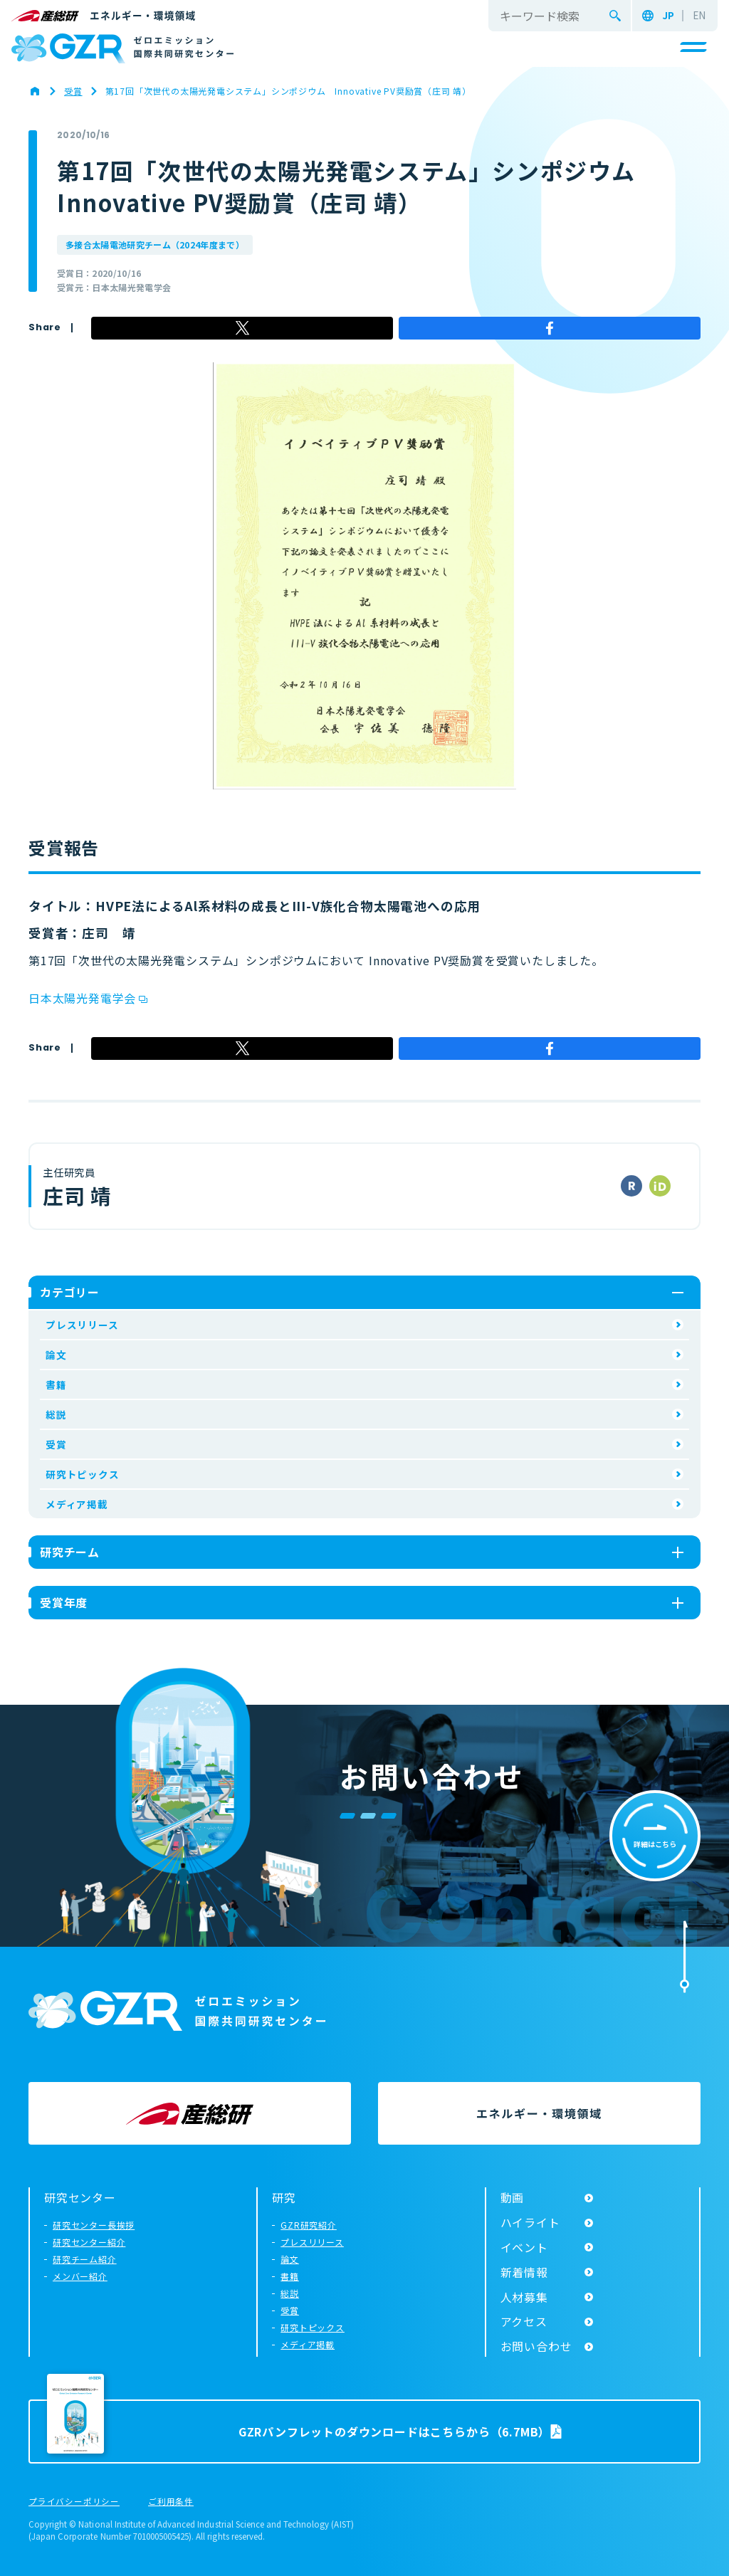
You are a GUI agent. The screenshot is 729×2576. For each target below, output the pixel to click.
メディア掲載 (77, 1504)
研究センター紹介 (89, 2242)
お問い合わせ (536, 2346)
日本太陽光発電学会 (82, 997)
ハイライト (530, 2222)
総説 (56, 1414)
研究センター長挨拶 (94, 2225)
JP (668, 15)
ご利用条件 (171, 2502)
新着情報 (524, 2272)
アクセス (523, 2321)
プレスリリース (82, 1325)
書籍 (56, 1384)
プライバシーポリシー (74, 2502)
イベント (524, 2247)
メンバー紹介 (80, 2276)
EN (699, 15)
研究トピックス (83, 1474)
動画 (512, 2197)
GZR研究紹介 (308, 2225)
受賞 (56, 1444)
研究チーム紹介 (85, 2259)
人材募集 (524, 2297)
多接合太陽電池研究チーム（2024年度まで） (154, 244)
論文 (56, 1354)
